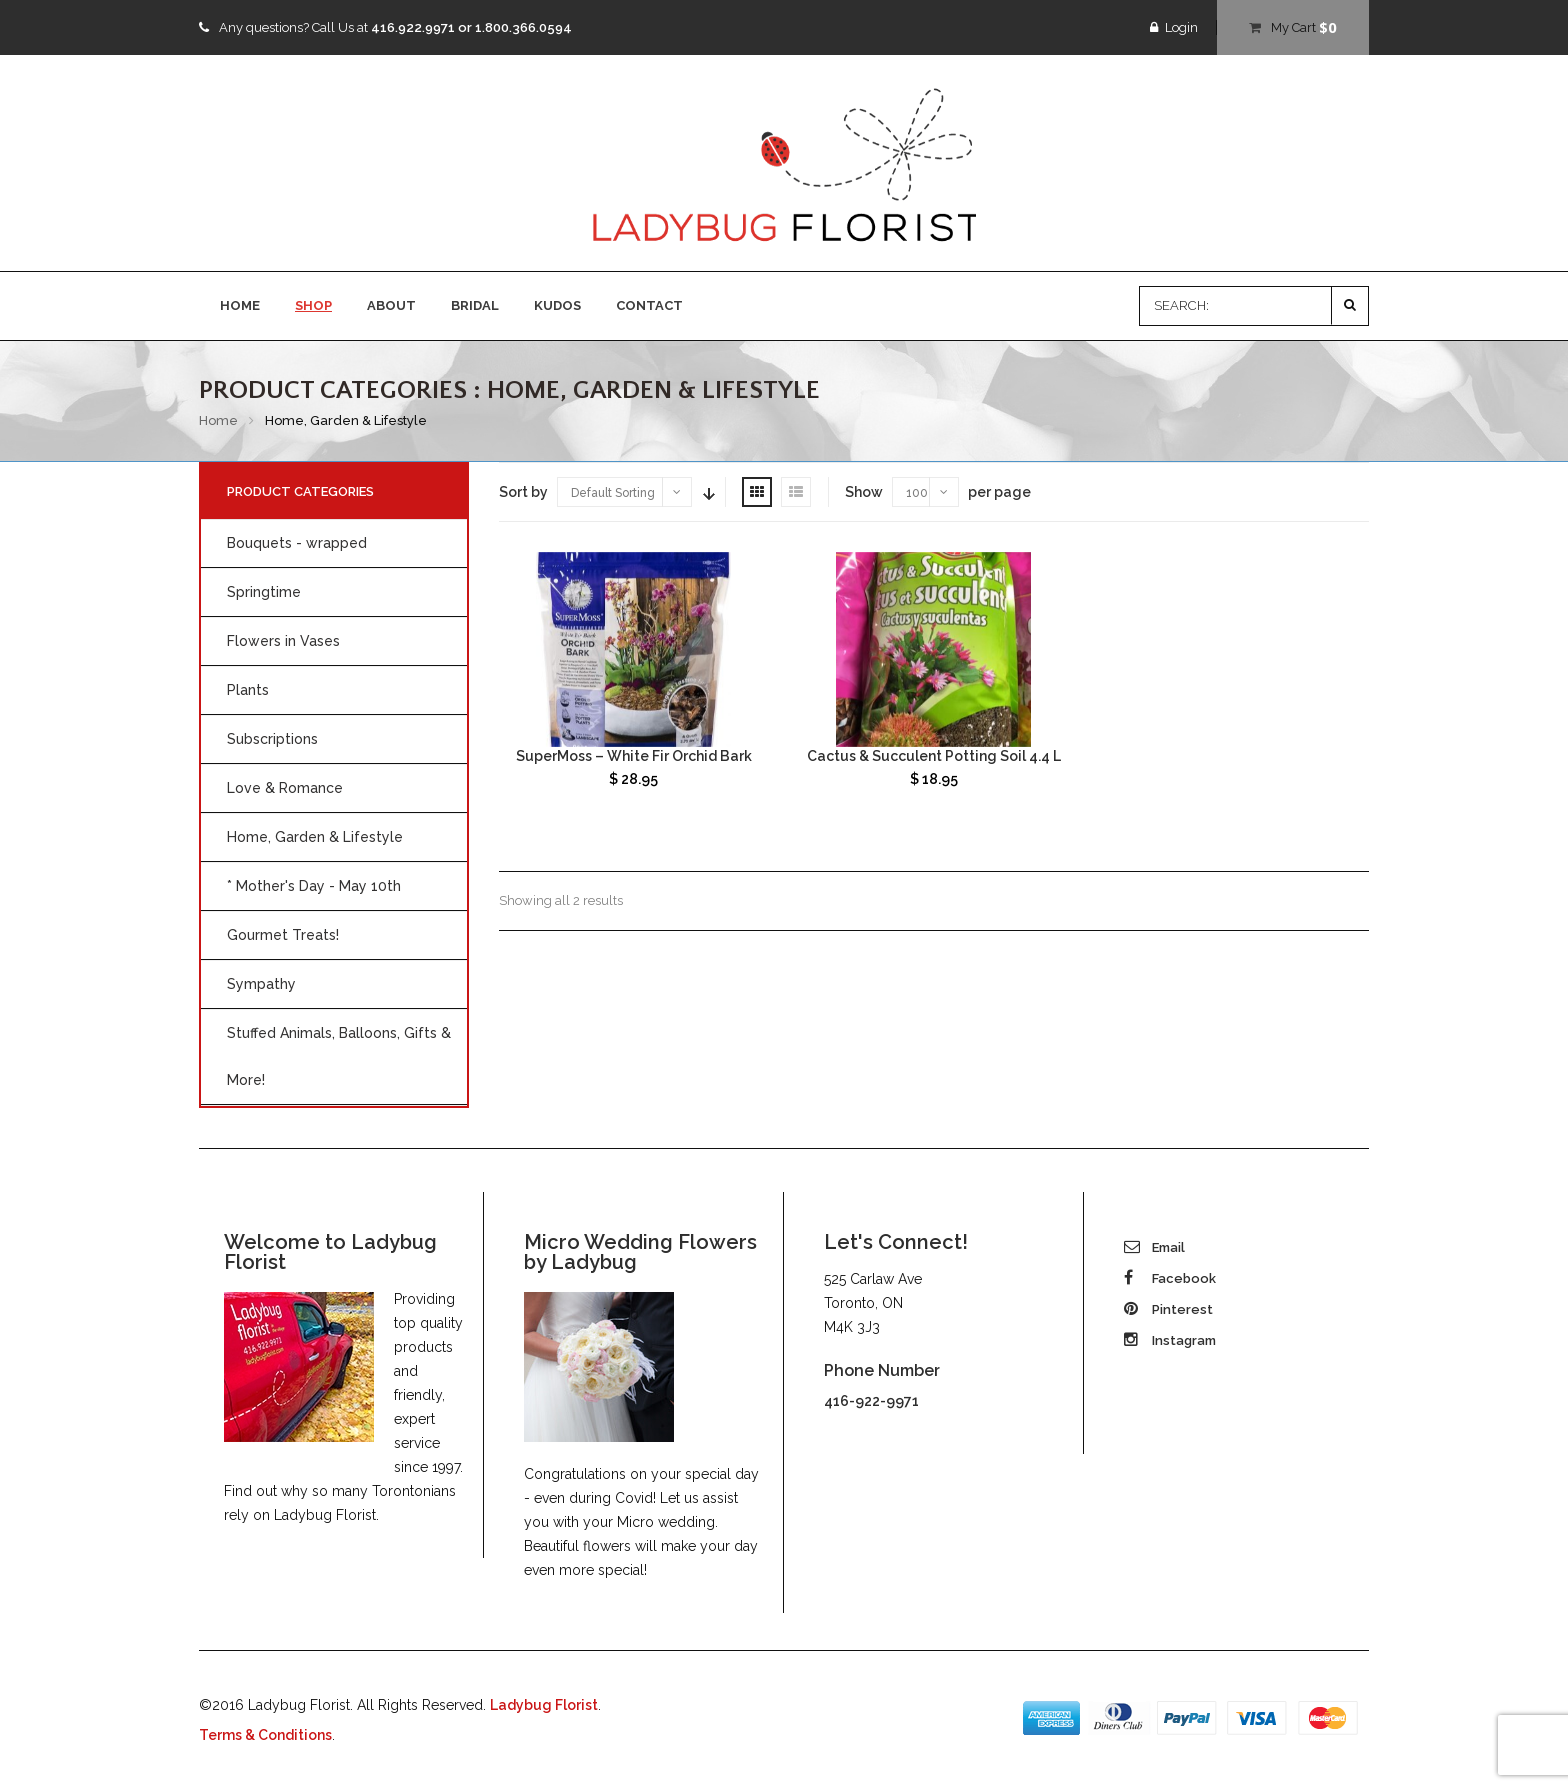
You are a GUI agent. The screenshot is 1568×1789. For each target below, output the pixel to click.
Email (1154, 1247)
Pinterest (1168, 1309)
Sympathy (261, 984)
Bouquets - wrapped (297, 543)
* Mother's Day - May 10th (314, 886)
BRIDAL (475, 305)
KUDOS (557, 305)
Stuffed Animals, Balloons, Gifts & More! (339, 1056)
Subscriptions (272, 739)
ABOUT (391, 305)
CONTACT (649, 305)
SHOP (313, 305)
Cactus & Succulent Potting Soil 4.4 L (934, 756)
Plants (248, 690)
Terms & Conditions (265, 1735)
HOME (240, 305)
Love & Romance (285, 788)
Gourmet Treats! (283, 935)
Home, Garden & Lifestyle (315, 837)
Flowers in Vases (283, 641)
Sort (707, 492)
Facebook (1170, 1278)
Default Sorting (613, 493)
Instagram (1170, 1340)
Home (218, 420)
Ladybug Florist (544, 1705)
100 (917, 493)
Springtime (264, 592)
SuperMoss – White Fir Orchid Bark (634, 756)
